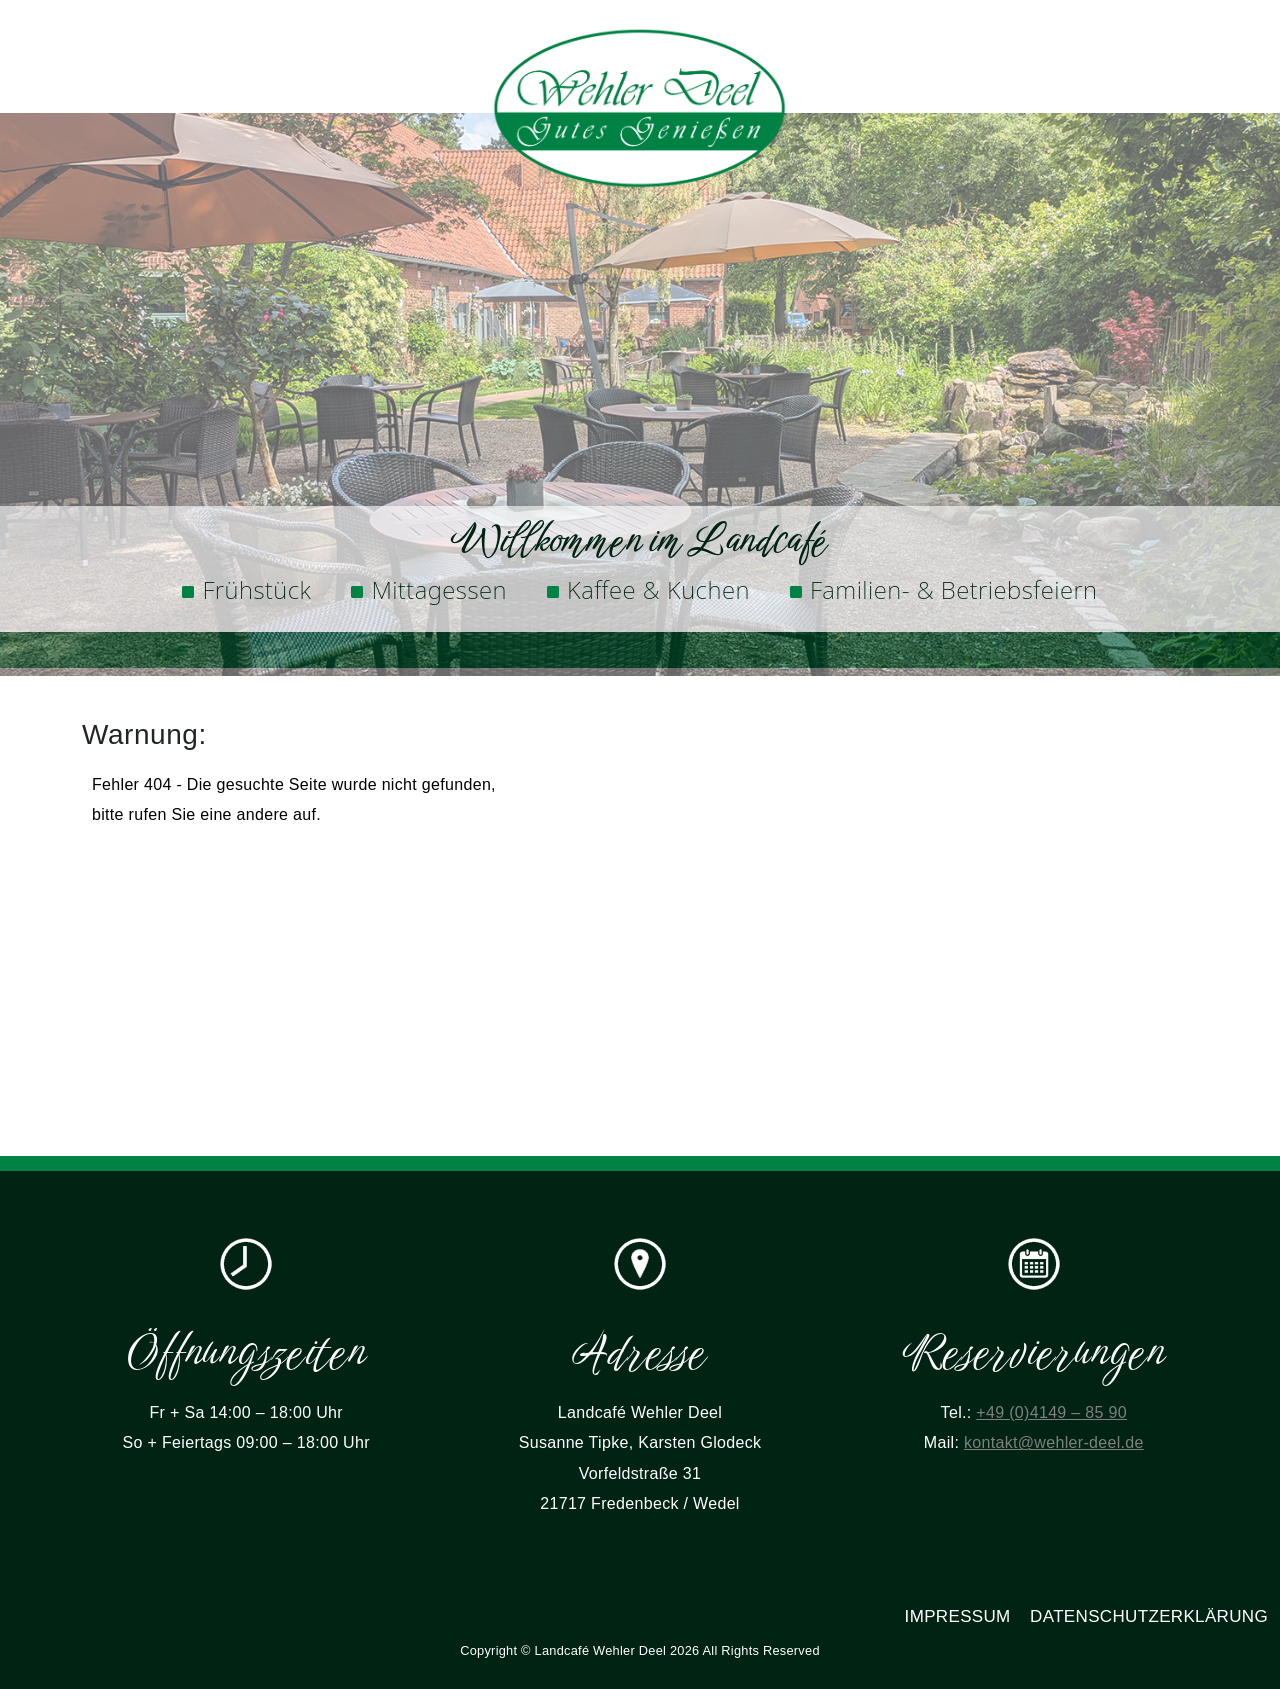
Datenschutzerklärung (1149, 1616)
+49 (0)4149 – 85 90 (1051, 1412)
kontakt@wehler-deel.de (1054, 1442)
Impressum (958, 1616)
